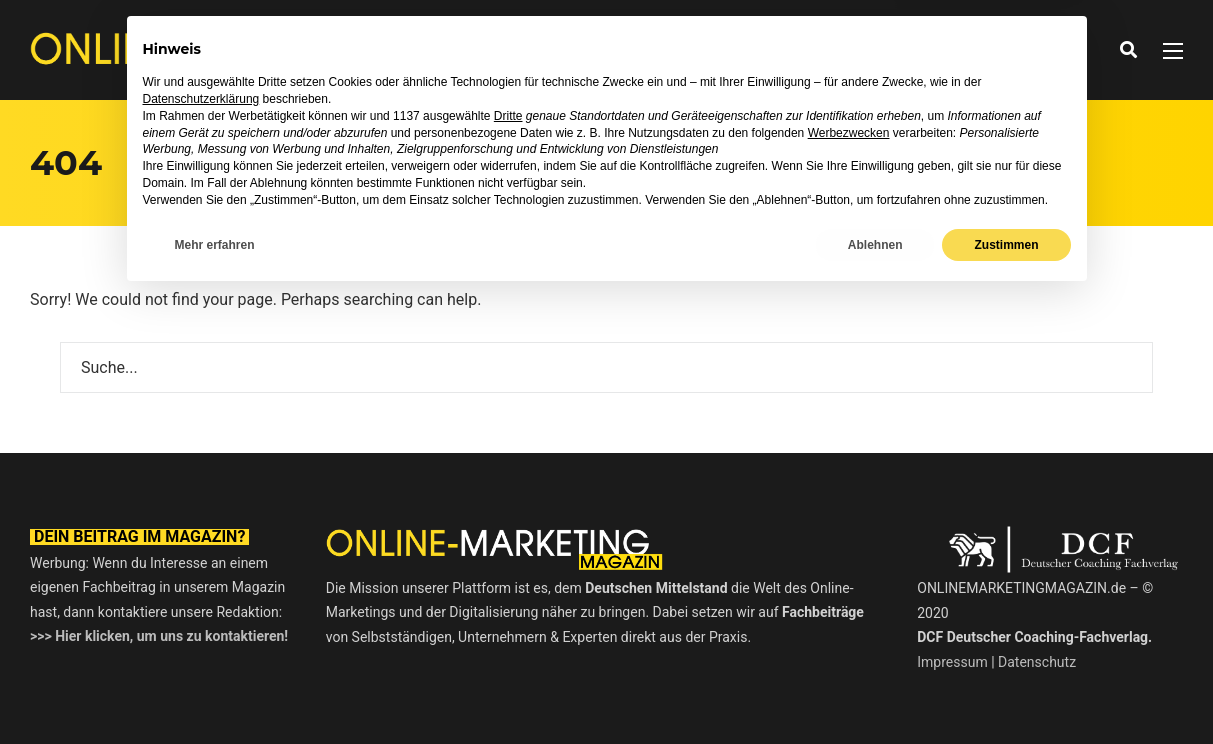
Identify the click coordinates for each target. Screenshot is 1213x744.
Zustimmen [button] (1006, 691)
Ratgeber (682, 49)
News (491, 49)
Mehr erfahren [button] (215, 691)
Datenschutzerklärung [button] (201, 546)
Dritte (508, 562)
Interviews (579, 49)
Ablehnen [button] (875, 691)
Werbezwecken (849, 579)
